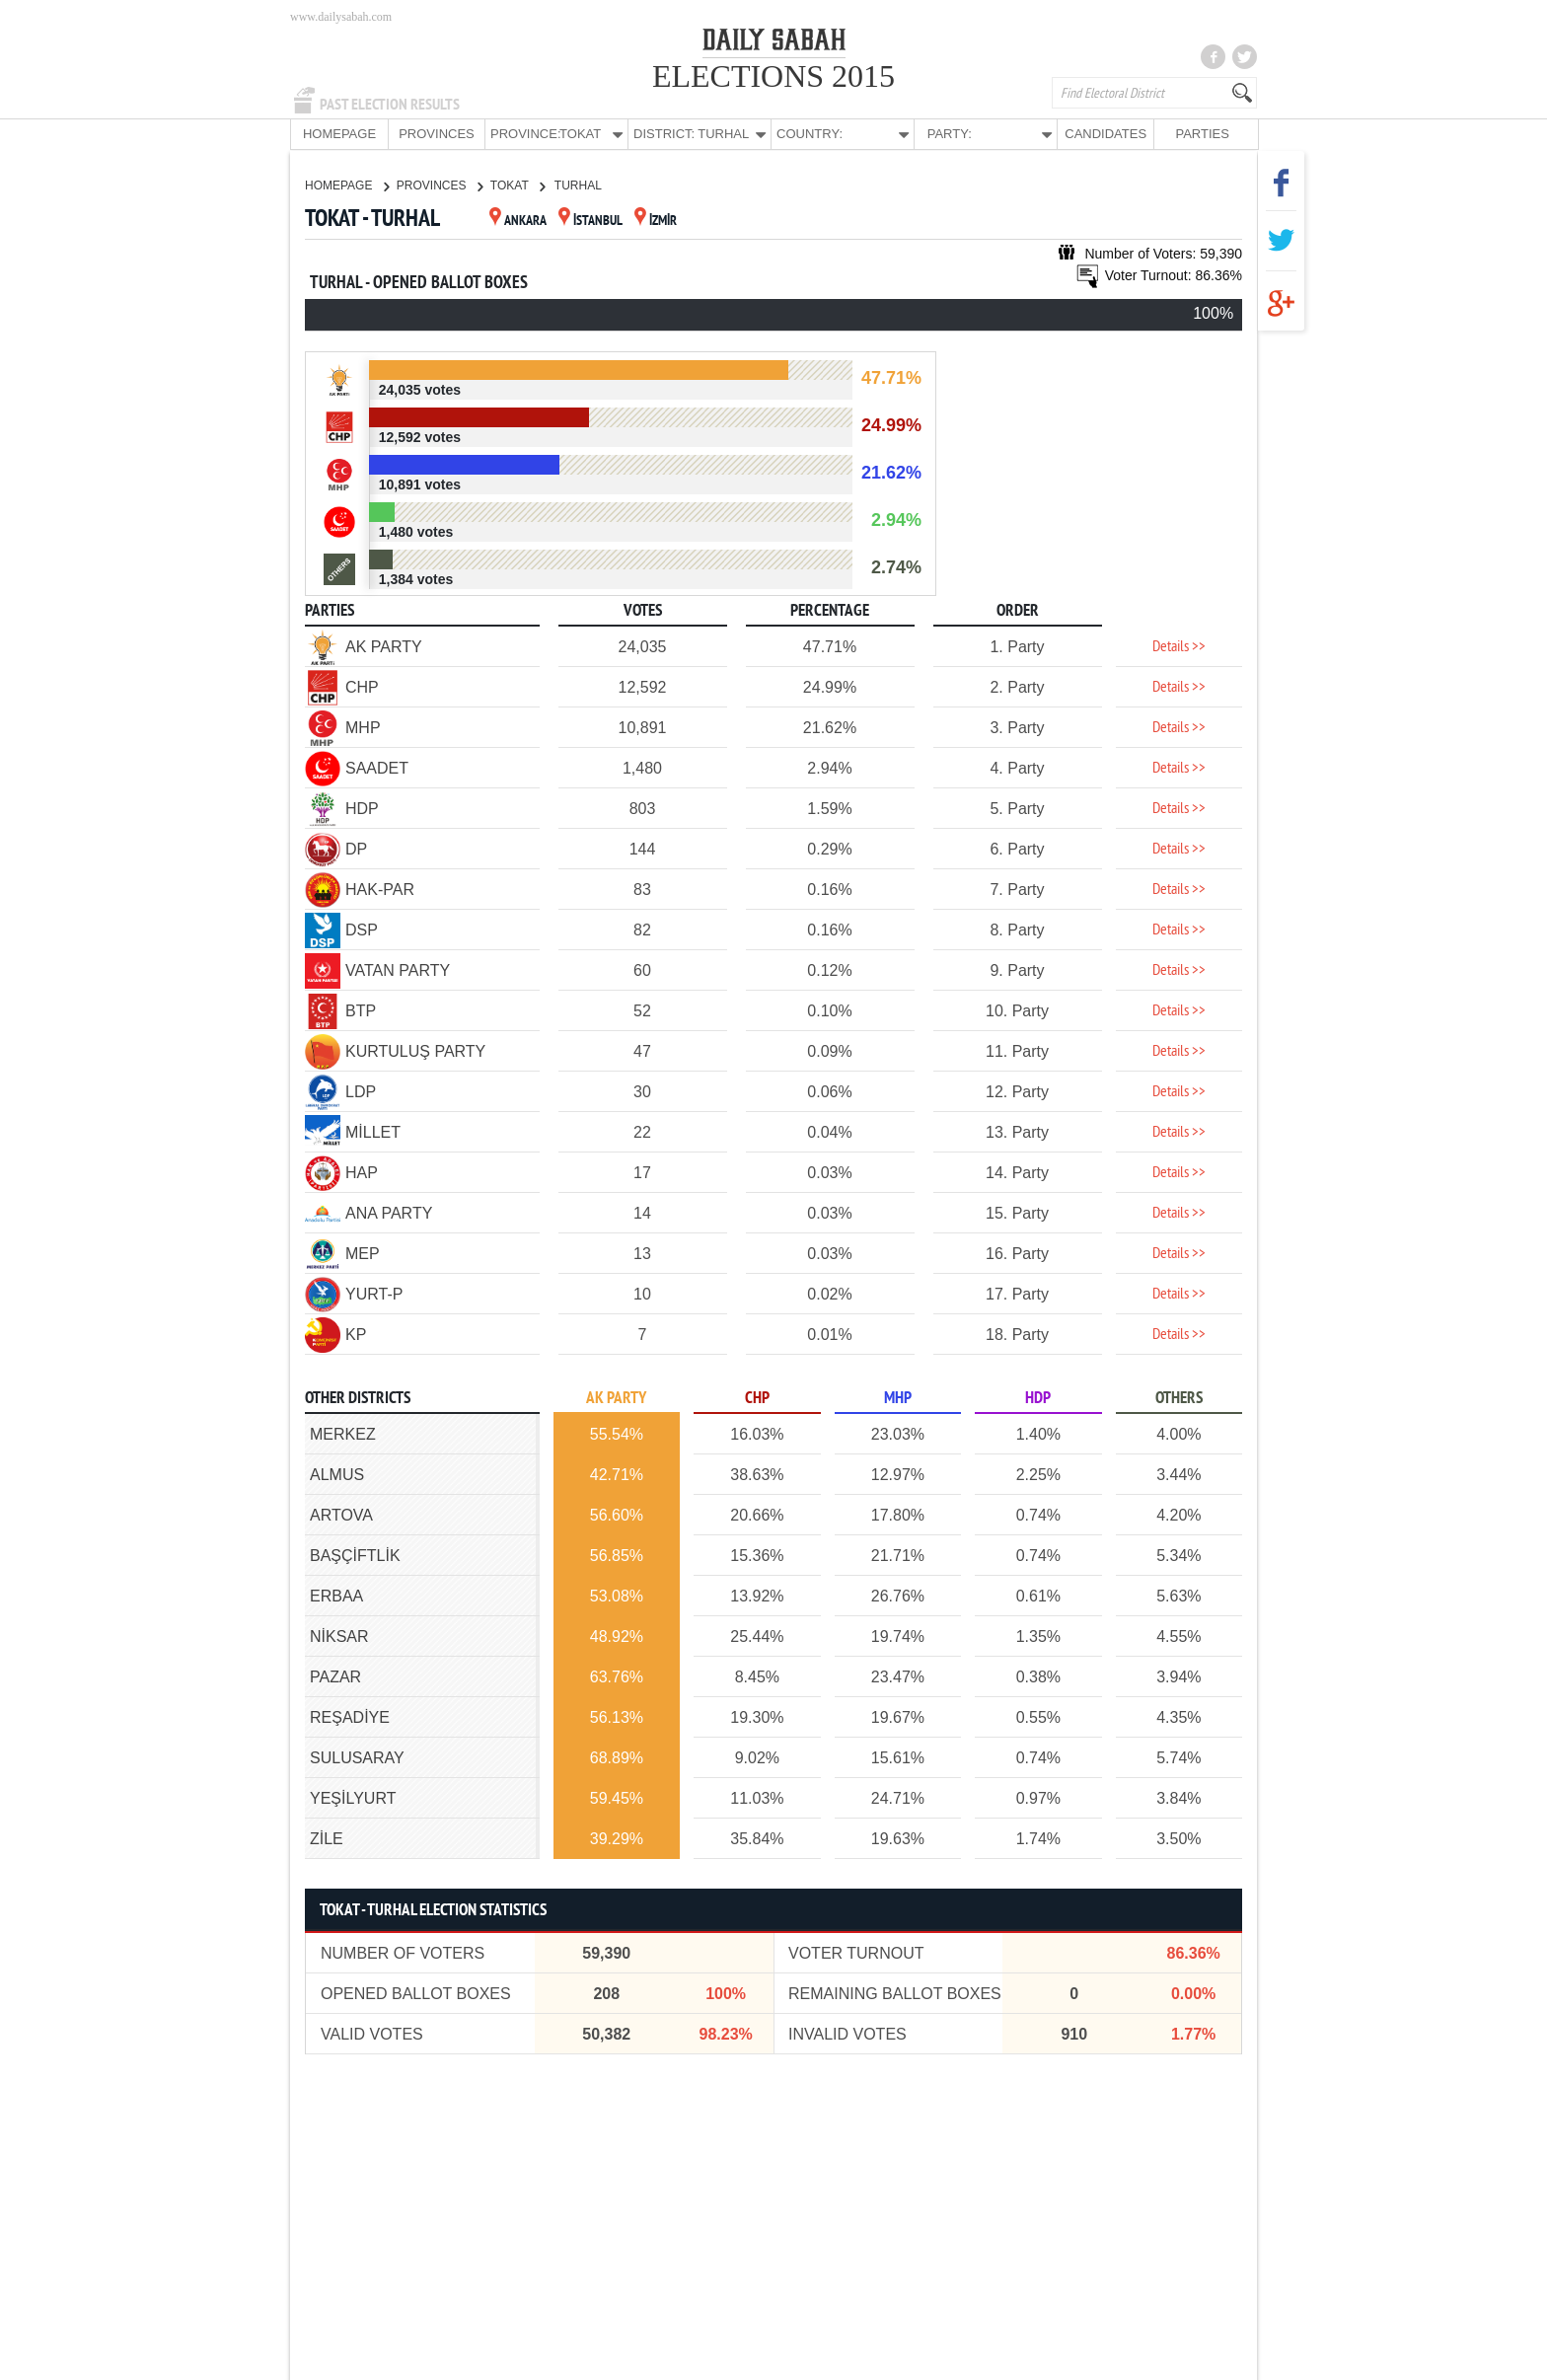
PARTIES (1201, 133)
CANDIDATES (1105, 133)
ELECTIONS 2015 (773, 76)
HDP (1038, 1397)
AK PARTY (616, 1397)
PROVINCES (437, 133)
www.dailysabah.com (341, 17)
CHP (757, 1397)
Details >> (1179, 646)
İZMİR (655, 220)
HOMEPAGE (339, 133)
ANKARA (518, 220)
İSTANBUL (590, 220)
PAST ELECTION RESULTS (390, 104)
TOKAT (517, 184)
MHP (898, 1397)
